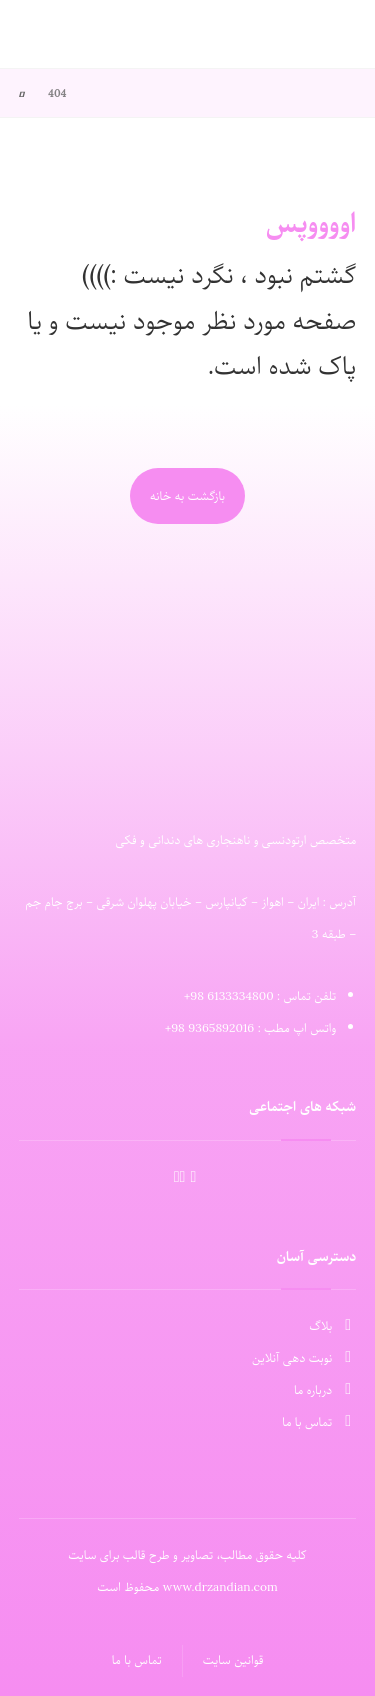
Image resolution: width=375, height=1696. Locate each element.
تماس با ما (319, 1422)
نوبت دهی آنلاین (304, 1358)
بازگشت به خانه (187, 496)
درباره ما (325, 1390)
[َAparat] (193, 1178)
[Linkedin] (183, 1176)
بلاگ (332, 1326)
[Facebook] (177, 1176)
